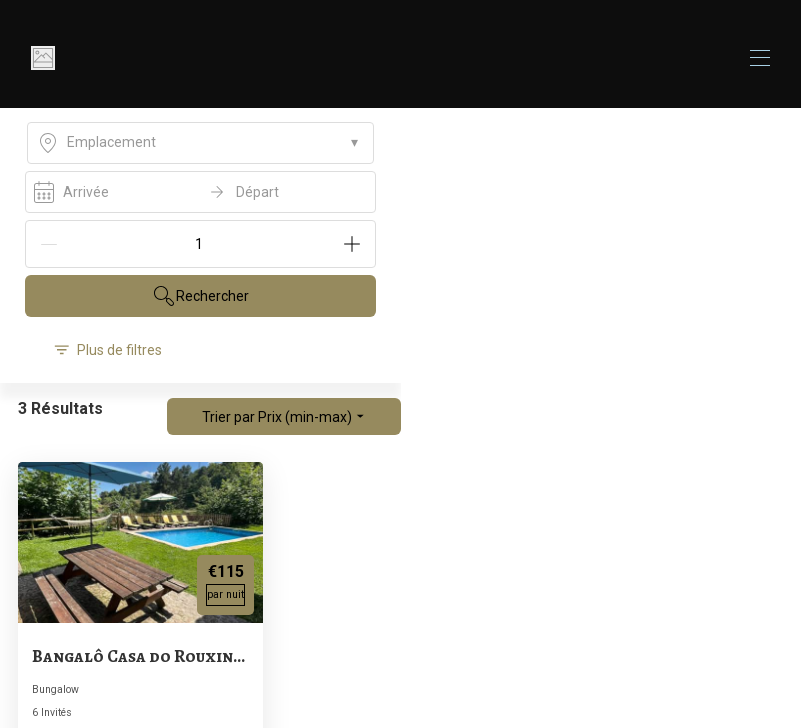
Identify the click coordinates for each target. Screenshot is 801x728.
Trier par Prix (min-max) (284, 417)
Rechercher (200, 296)
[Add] (352, 244)
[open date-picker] (201, 192)
